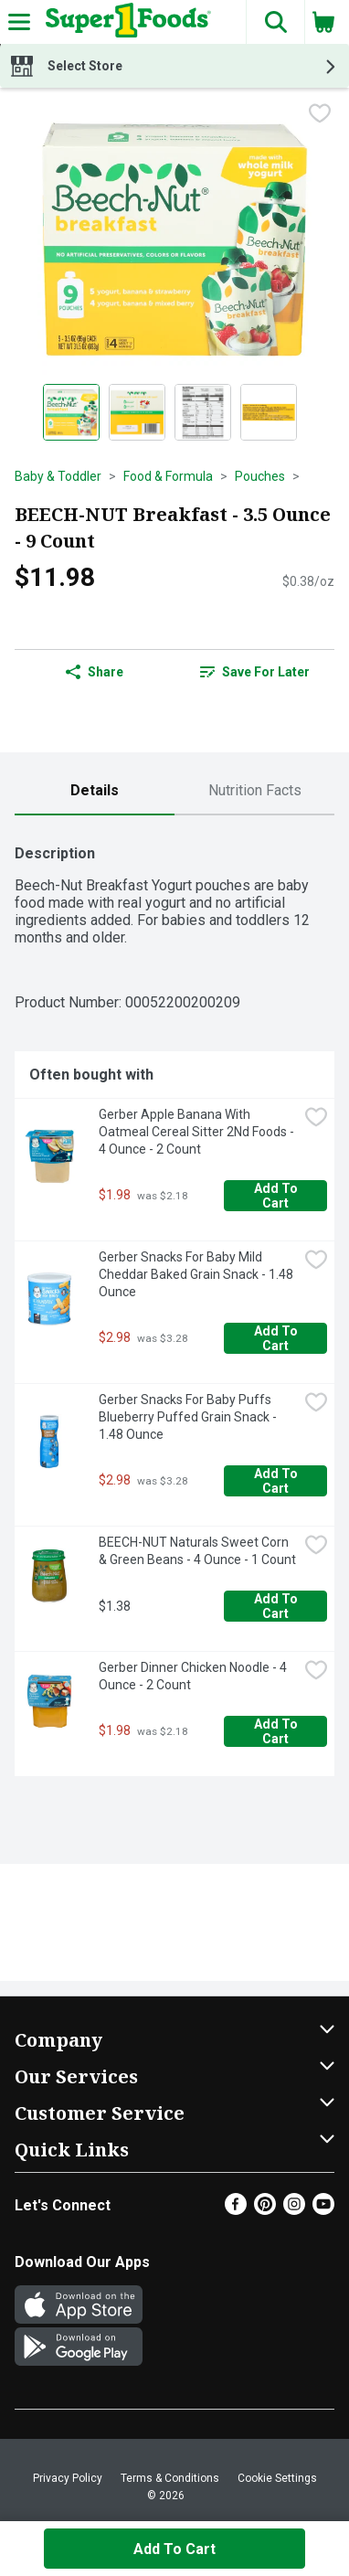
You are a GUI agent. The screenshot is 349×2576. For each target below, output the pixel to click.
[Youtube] (323, 2210)
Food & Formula (168, 476)
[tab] (94, 791)
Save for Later (255, 672)
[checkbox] (319, 115)
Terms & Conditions (170, 2478)
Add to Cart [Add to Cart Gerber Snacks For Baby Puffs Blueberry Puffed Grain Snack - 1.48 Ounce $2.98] (277, 1481)
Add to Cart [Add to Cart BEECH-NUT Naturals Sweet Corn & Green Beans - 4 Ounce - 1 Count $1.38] (277, 1606)
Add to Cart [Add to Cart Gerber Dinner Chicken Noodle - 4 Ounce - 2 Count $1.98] (277, 1731)
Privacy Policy (67, 2478)
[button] (275, 22)
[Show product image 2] (137, 412)
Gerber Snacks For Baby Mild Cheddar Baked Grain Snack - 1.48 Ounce (197, 1274)
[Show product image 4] (268, 412)
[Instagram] (294, 2210)
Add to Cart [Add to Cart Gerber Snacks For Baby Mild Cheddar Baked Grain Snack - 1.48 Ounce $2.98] (277, 1338)
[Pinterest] (265, 2210)
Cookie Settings (277, 2478)
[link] (254, 672)
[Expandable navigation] (19, 22)
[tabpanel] (174, 1303)
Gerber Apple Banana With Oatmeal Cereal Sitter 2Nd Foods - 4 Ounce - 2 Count (198, 1131)
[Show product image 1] (71, 412)
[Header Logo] (124, 22)
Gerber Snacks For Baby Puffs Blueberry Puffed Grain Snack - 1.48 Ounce (189, 1417)
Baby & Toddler (58, 476)
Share (94, 672)
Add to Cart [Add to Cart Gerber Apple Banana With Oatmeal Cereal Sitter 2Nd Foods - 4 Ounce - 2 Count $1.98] (277, 1195)
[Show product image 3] (202, 412)
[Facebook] (236, 2210)
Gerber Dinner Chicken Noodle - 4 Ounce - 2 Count (194, 1676)
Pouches (260, 476)
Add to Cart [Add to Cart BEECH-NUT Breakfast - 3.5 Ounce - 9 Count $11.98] (174, 2549)
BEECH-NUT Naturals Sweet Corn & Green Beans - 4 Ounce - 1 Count (197, 1551)
